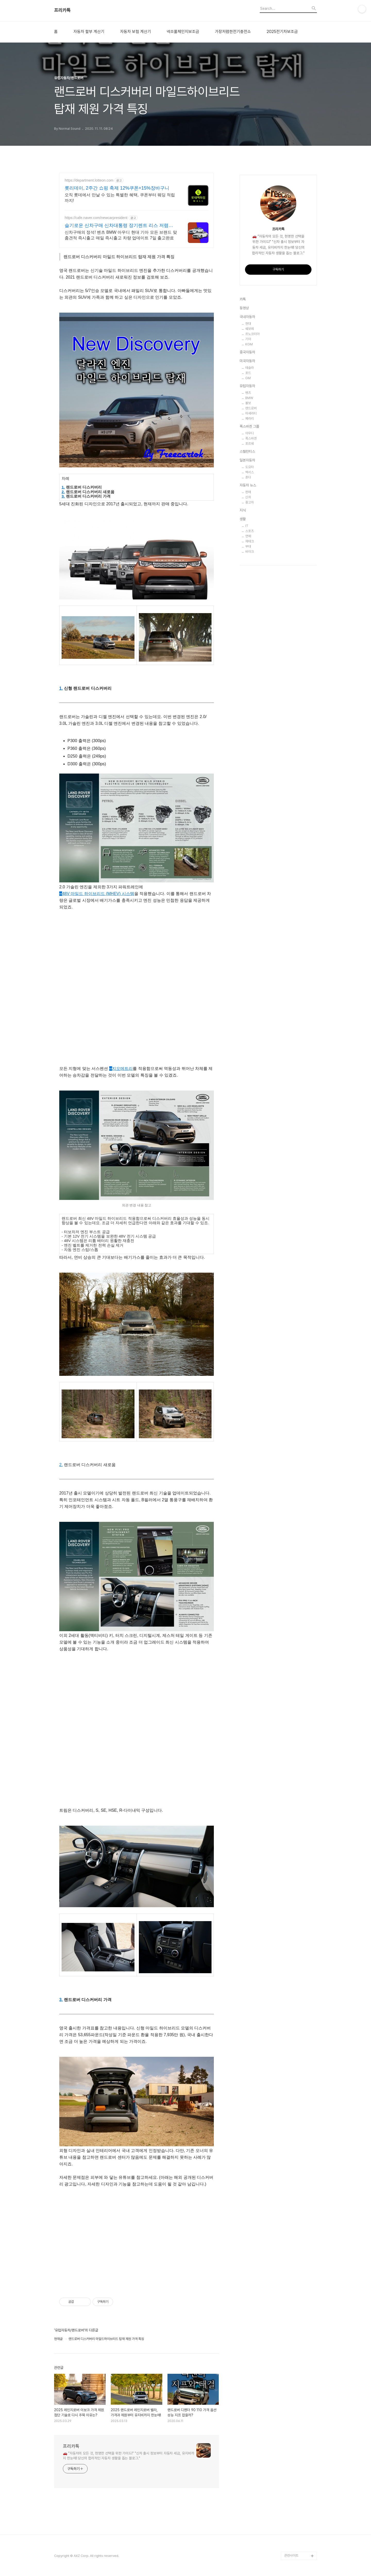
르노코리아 (252, 334)
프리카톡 (62, 10)
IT (246, 526)
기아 (248, 339)
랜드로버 (251, 408)
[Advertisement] (136, 952)
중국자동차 (247, 352)
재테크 (249, 541)
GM (248, 378)
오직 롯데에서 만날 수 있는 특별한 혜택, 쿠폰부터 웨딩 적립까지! (120, 198)
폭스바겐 (251, 438)
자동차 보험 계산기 (135, 31)
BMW (249, 398)
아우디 (249, 433)
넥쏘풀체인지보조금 (183, 31)
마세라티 (251, 413)
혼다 (248, 477)
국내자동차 (247, 317)
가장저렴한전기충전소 (233, 31)
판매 (248, 492)
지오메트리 (121, 1068)
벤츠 (248, 393)
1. (63, 487)
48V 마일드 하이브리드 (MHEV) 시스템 (96, 893)
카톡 (243, 299)
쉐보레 (249, 329)
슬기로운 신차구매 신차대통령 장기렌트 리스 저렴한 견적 (119, 226)
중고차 (249, 502)
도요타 (249, 467)
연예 (248, 536)
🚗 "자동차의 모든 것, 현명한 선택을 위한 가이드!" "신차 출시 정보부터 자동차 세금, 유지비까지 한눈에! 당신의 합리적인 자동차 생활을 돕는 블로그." (128, 2455)
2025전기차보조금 (282, 31)
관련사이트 (291, 2555)
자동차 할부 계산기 (88, 31)
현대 (248, 324)
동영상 (244, 308)
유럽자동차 (247, 386)
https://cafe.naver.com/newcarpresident (96, 218)
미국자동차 (247, 361)
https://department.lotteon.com (89, 180)
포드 (248, 373)
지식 (243, 510)
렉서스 (249, 472)
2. (63, 492)
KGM (249, 344)
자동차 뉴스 (248, 485)
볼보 (248, 403)
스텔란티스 (247, 451)
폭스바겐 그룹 (249, 426)
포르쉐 (249, 443)
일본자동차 (247, 460)
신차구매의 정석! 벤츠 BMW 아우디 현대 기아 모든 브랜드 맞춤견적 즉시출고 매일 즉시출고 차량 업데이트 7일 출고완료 (121, 235)
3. (63, 496)
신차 (248, 497)
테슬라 (249, 368)
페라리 (249, 418)
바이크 (249, 552)
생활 (243, 519)
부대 (248, 546)
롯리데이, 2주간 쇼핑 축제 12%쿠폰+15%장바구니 (117, 188)
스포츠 (249, 531)
